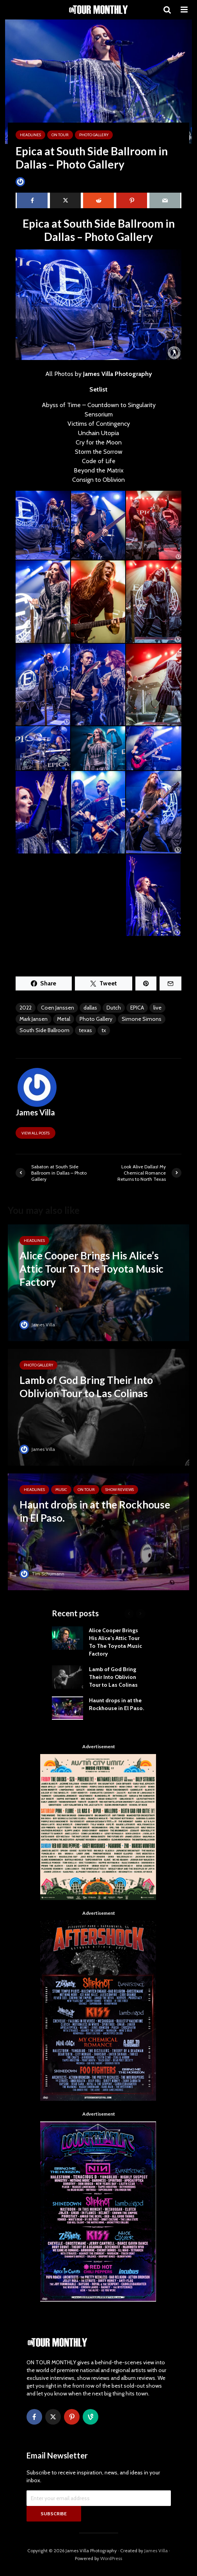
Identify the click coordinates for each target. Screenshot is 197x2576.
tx (103, 1030)
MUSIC (61, 1489)
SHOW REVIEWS (119, 1489)
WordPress (111, 2558)
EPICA (137, 1007)
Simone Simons (142, 1018)
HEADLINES (30, 134)
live (157, 1007)
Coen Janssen (57, 1007)
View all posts (35, 1133)
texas (85, 1030)
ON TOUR (60, 134)
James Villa (33, 181)
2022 (26, 1007)
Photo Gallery (93, 134)
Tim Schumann (42, 1574)
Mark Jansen (34, 1018)
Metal (63, 1018)
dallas (90, 1007)
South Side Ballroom (44, 1030)
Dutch (113, 1007)
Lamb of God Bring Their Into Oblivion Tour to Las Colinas (113, 1677)
